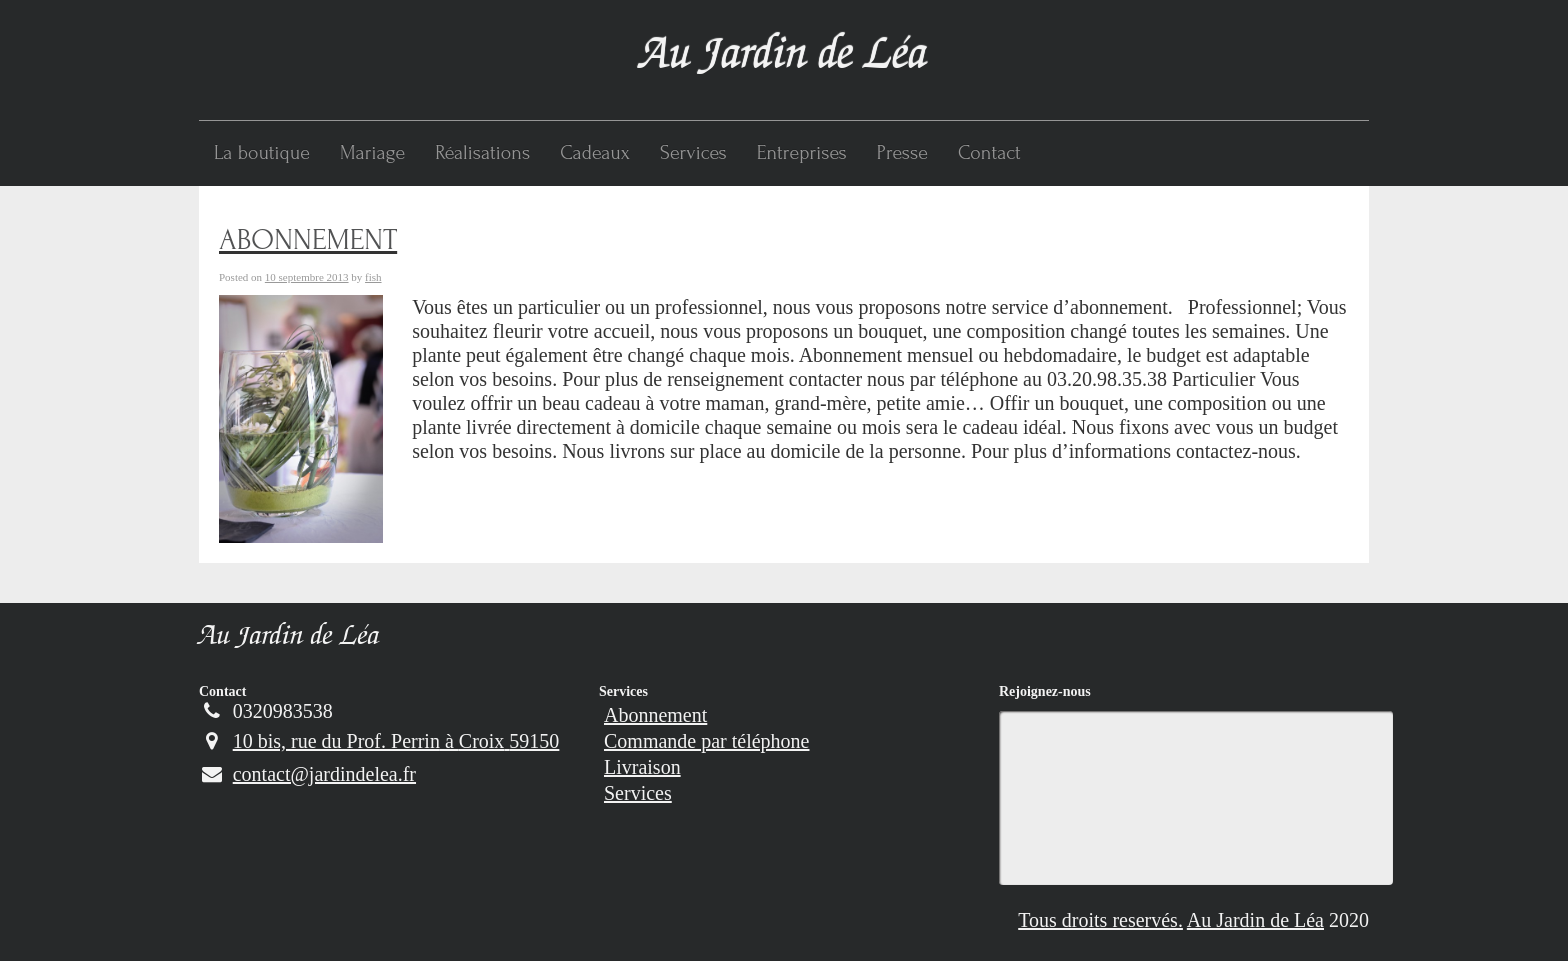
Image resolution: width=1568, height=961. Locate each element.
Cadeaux (595, 153)
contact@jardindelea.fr (307, 774)
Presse (902, 153)
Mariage (372, 153)
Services (693, 153)
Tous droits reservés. (1100, 920)
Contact (989, 153)
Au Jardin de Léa (289, 638)
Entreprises (802, 153)
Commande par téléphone (707, 741)
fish (373, 277)
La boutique (262, 153)
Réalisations (482, 153)
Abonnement (655, 715)
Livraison (642, 767)
